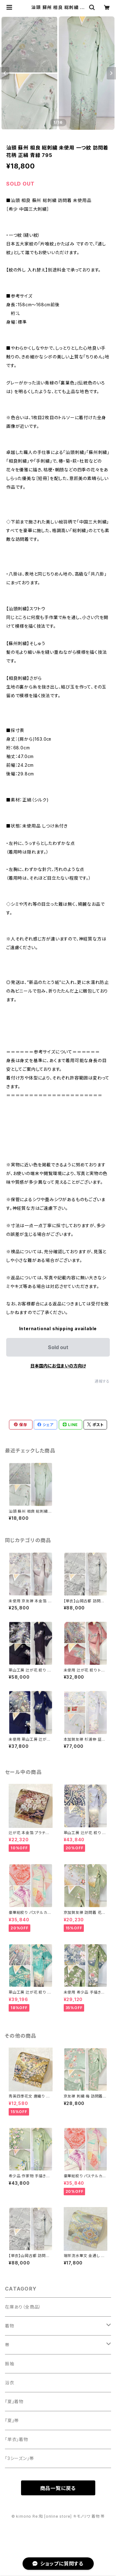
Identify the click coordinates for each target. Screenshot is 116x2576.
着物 (9, 2325)
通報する (102, 1381)
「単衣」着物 (16, 2439)
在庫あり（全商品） (23, 2306)
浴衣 (9, 2382)
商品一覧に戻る (58, 2488)
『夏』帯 (12, 2420)
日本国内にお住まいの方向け (58, 1365)
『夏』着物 (14, 2401)
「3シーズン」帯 (19, 2458)
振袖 (9, 2363)
